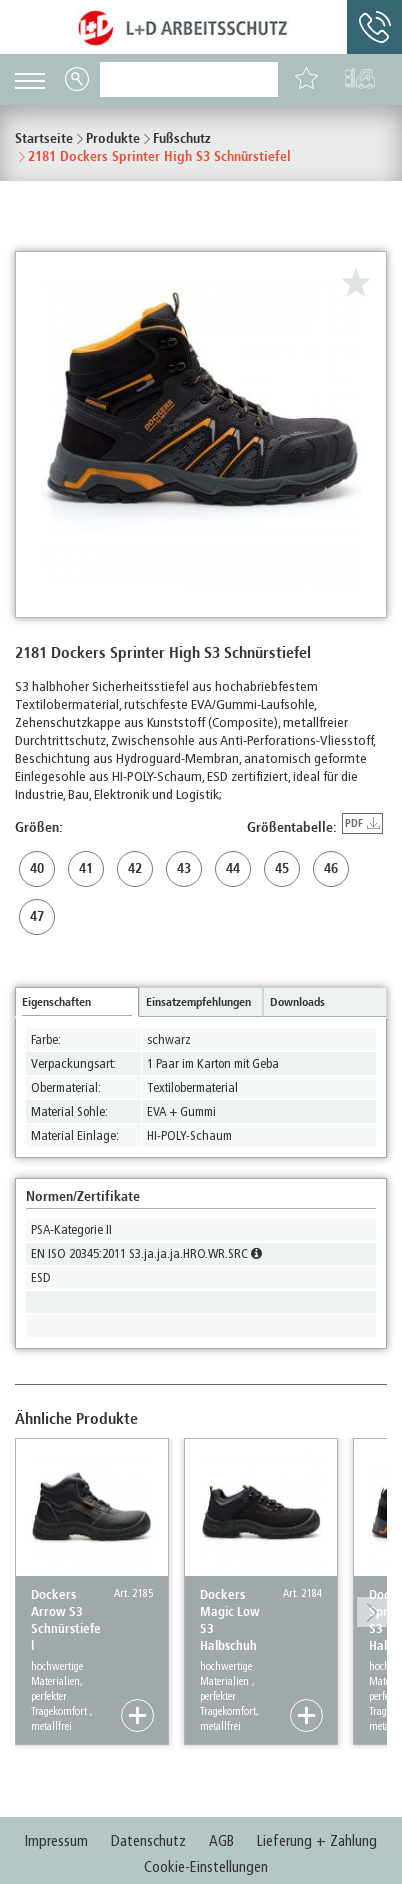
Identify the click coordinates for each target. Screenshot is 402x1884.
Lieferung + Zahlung (317, 1841)
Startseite (44, 138)
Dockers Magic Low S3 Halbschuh (230, 1620)
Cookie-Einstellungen (206, 1867)
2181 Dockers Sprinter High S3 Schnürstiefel (159, 156)
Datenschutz (148, 1841)
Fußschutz (182, 138)
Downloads (297, 1002)
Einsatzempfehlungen (198, 1002)
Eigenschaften (56, 1002)
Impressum (56, 1841)
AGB (221, 1841)
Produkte (113, 138)
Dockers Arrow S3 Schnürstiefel (66, 1620)
